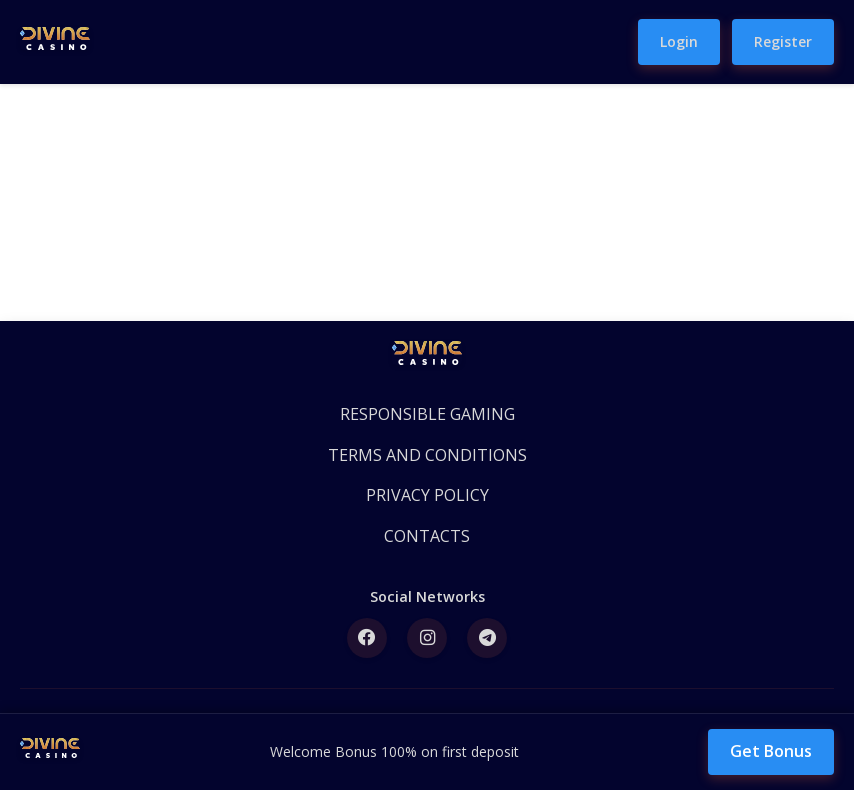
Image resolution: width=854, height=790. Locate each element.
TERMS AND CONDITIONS (427, 455)
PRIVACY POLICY (427, 495)
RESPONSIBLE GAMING (427, 414)
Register (783, 41)
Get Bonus (771, 751)
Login (679, 41)
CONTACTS (427, 536)
